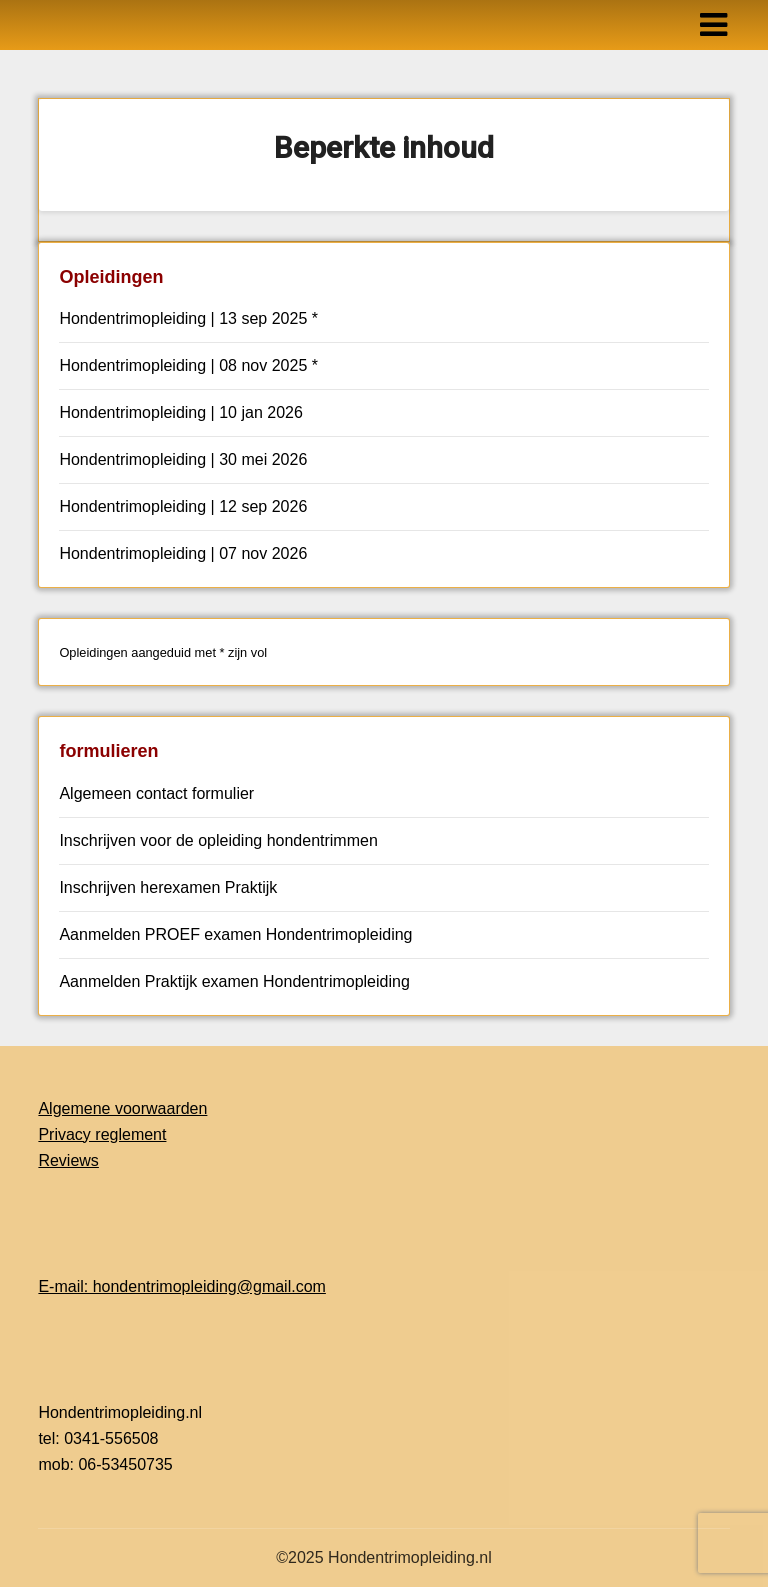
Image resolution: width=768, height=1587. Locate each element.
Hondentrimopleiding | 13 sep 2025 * (188, 318)
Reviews (68, 1160)
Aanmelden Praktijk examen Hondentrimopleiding (234, 981)
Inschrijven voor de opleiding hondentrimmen (218, 840)
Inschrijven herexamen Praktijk (168, 887)
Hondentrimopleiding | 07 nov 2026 (183, 553)
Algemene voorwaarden (122, 1108)
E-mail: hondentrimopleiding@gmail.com (181, 1286)
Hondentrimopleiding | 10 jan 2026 (180, 412)
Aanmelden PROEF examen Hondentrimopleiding (235, 934)
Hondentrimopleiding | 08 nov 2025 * (188, 365)
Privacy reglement (102, 1134)
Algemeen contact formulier (156, 793)
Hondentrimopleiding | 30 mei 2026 (183, 459)
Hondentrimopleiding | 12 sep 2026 (183, 506)
